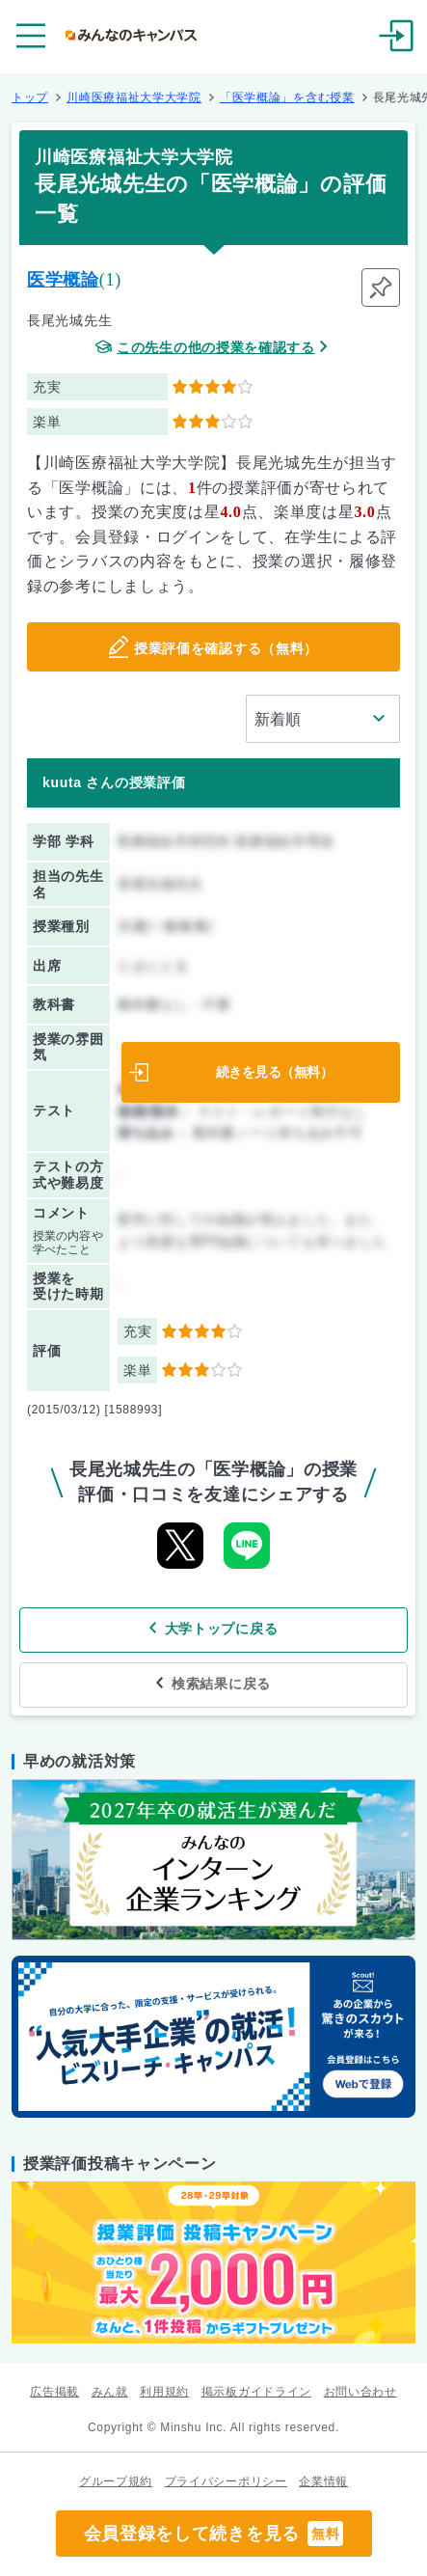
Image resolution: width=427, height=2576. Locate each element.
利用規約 (164, 2391)
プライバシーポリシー (226, 2481)
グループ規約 (115, 2481)
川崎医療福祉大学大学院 (134, 97)
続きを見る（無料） (275, 1072)
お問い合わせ (360, 2391)
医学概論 (63, 279)
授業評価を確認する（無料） (226, 648)
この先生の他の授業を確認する (216, 348)
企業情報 (323, 2481)
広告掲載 (54, 2391)
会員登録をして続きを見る (214, 2533)
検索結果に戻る (221, 1683)
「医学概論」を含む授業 (287, 97)
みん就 (110, 2391)
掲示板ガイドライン (256, 2391)
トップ (30, 97)
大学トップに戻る (222, 1628)
